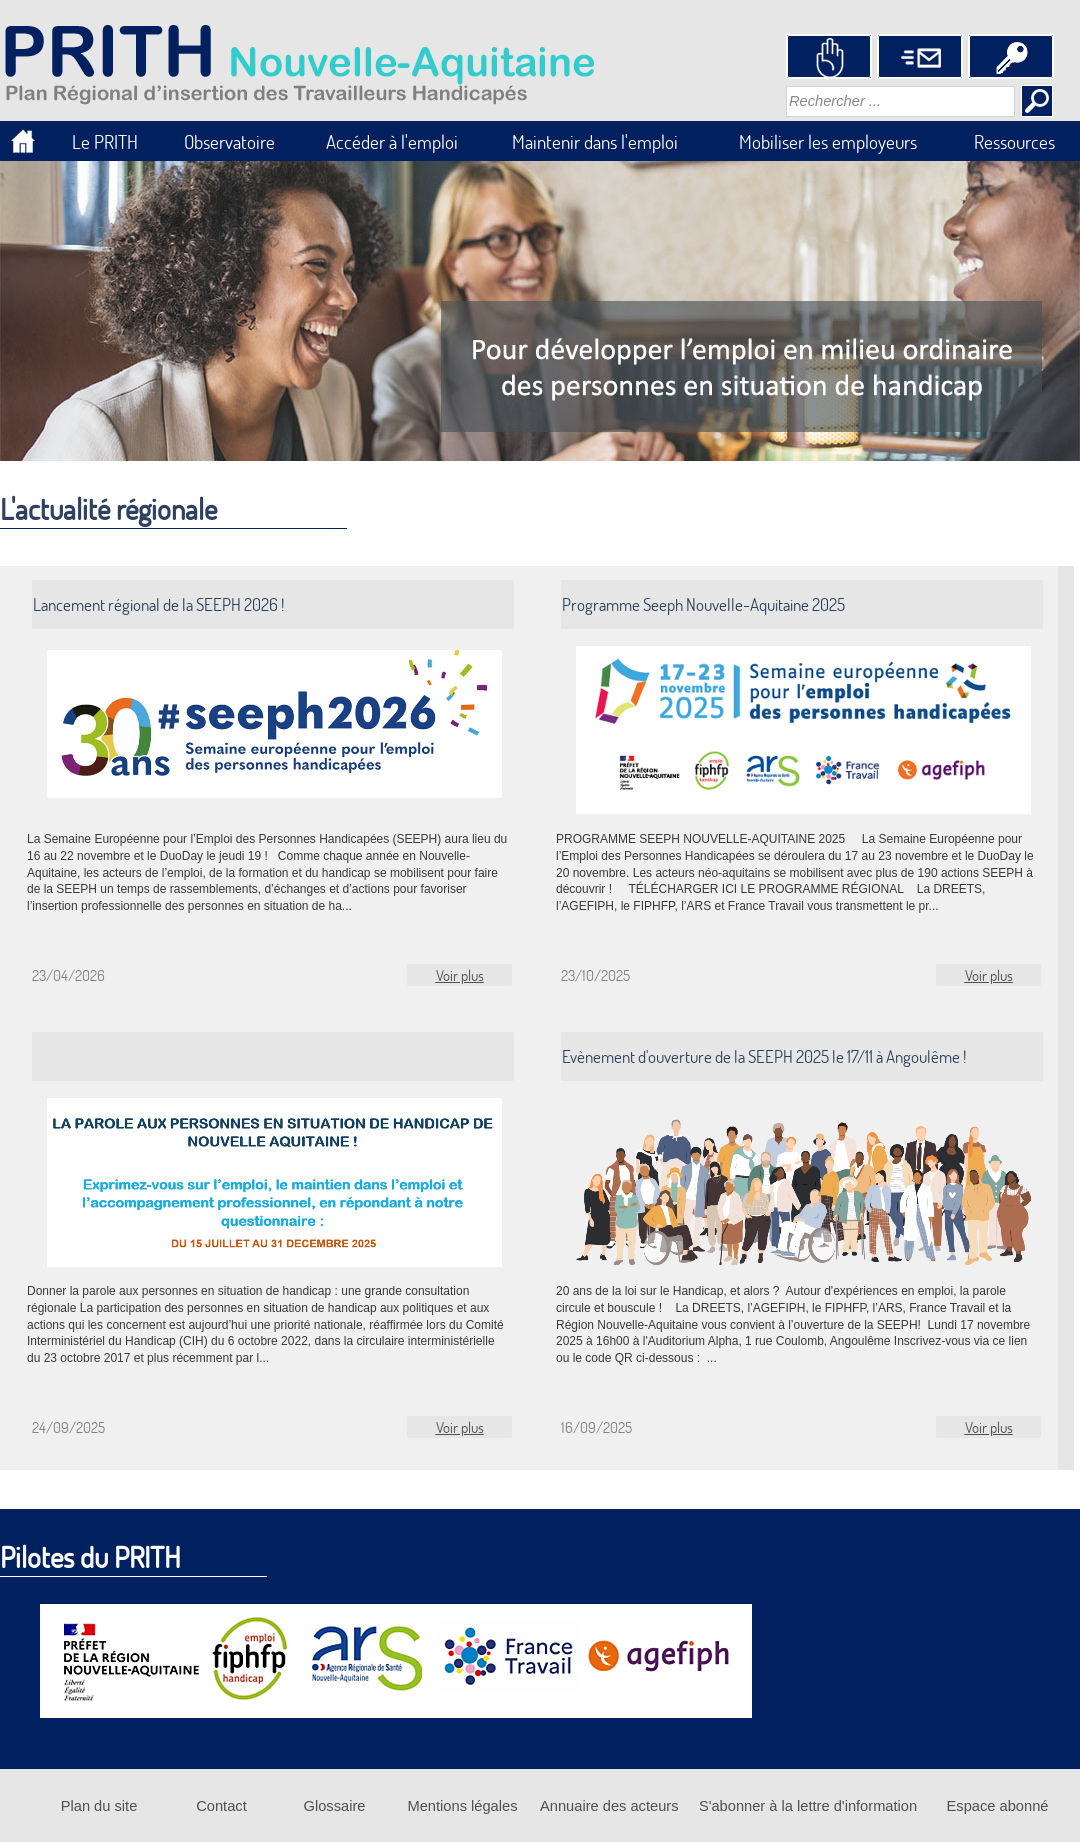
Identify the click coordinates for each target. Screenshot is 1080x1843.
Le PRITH (105, 141)
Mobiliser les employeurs (828, 141)
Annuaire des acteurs (609, 1806)
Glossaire (335, 1806)
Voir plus (460, 975)
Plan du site (99, 1806)
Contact (221, 1806)
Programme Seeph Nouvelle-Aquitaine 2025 (703, 604)
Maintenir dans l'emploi (595, 141)
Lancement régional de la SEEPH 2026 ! (158, 604)
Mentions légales (463, 1806)
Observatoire (229, 141)
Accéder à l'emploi (392, 141)
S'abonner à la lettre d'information (808, 1806)
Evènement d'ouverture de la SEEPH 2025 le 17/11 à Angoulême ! (764, 1056)
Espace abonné (998, 1806)
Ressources (1014, 141)
